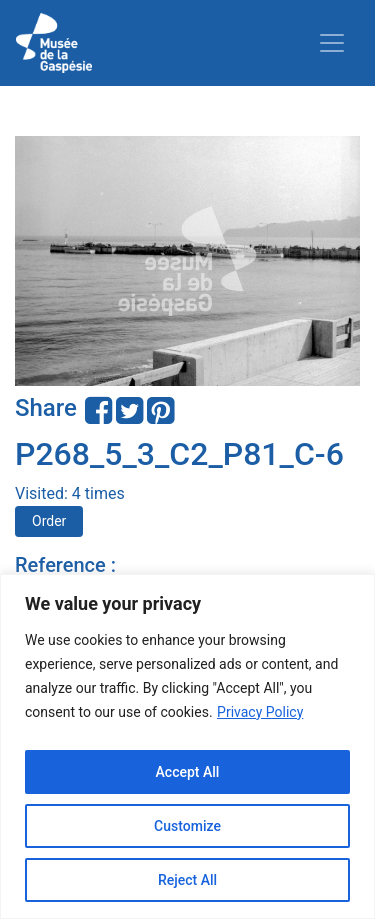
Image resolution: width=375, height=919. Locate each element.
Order (49, 521)
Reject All (187, 880)
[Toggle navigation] (332, 43)
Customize (187, 826)
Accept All (188, 772)
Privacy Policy (260, 712)
